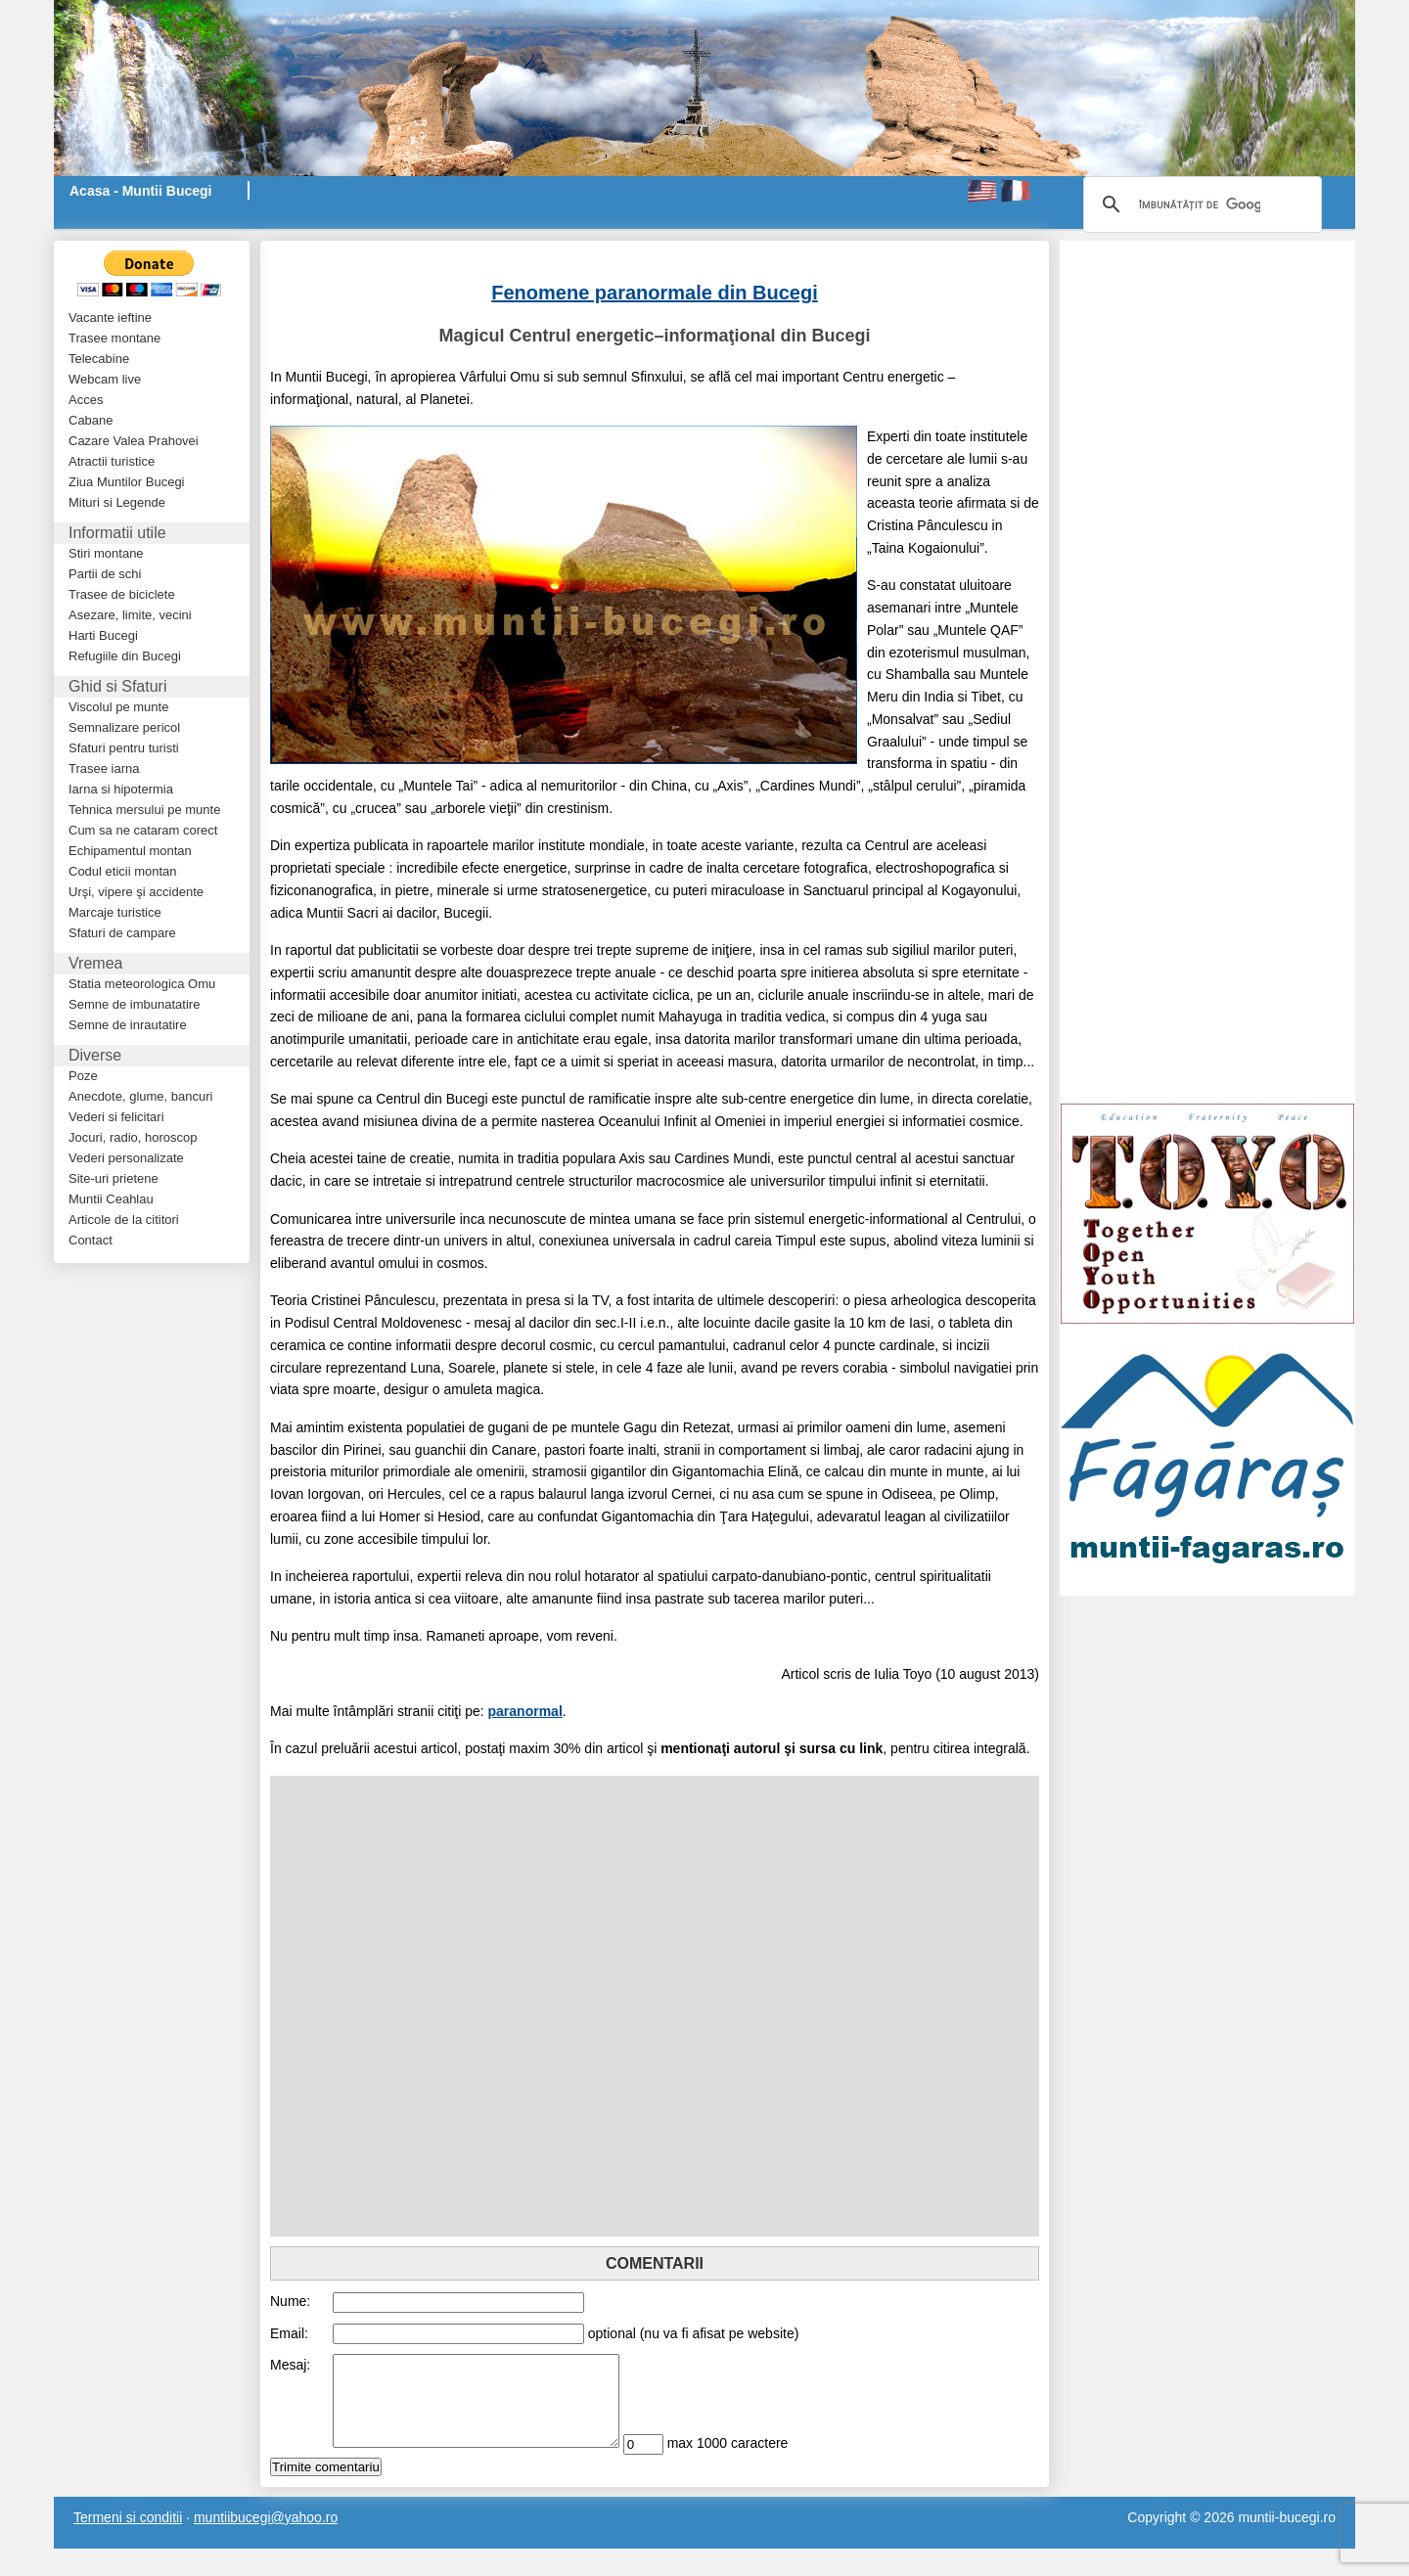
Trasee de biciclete (121, 594)
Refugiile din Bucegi (124, 656)
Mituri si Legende (116, 502)
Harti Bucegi (103, 635)
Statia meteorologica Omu (141, 983)
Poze (83, 1075)
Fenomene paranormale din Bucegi (654, 292)
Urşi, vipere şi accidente (136, 891)
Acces (85, 399)
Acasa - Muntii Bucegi (140, 191)
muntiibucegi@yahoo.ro (266, 2535)
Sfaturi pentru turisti (123, 748)
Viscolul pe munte (118, 707)
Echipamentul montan (130, 850)
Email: (289, 2333)
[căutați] (1199, 204)
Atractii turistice (111, 461)
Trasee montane (114, 338)
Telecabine (98, 358)
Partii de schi (104, 573)
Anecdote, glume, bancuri (140, 1096)
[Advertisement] (499, 250)
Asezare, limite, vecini (130, 615)
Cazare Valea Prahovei (133, 440)
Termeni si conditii (127, 2535)
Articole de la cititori (123, 1219)
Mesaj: (290, 2365)
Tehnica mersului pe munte (144, 809)
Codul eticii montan (122, 871)
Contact (90, 1240)
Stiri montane (106, 553)
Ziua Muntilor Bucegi (126, 482)
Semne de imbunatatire (134, 1004)
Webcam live (104, 379)
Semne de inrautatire (127, 1024)
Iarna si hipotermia (120, 789)
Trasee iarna (104, 768)
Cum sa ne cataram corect (142, 830)
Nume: (290, 2301)
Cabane (91, 420)
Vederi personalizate (126, 1158)
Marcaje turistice (114, 912)
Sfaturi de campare (122, 933)
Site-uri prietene (113, 1178)
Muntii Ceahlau (111, 1199)
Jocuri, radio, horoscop (133, 1137)
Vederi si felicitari (116, 1116)
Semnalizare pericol (124, 727)
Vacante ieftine (110, 317)
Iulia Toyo (903, 1674)
